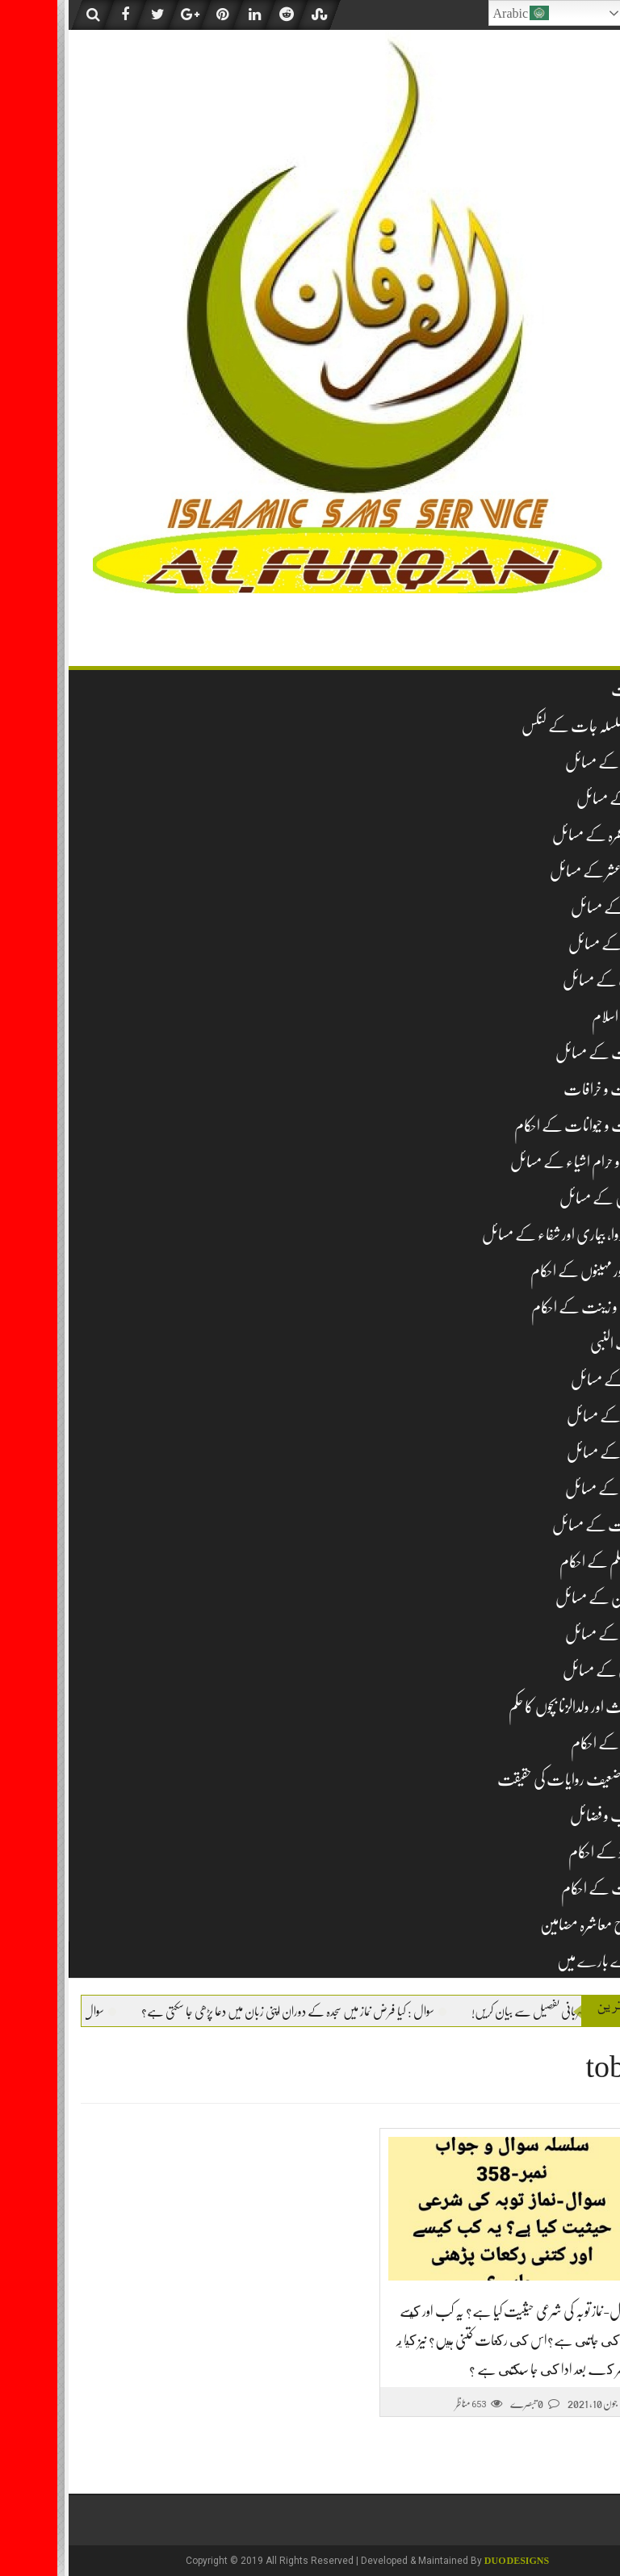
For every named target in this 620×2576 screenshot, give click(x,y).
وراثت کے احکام (546, 1888)
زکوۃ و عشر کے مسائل (540, 871)
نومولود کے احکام (550, 1852)
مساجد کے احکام (551, 1743)
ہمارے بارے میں (544, 1961)
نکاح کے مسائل (549, 1453)
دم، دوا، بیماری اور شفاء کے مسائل (507, 1235)
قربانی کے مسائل (547, 1671)
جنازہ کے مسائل (550, 944)
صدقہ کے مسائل (549, 1416)
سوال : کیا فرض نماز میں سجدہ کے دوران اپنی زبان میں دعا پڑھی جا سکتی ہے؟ (189, 2011)
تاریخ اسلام (561, 1017)
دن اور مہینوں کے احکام (531, 1271)
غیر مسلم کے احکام (545, 1562)
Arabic (464, 13)
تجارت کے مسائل (543, 1053)
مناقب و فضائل (551, 1816)
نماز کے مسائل (554, 799)
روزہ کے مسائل (551, 908)
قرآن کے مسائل (548, 1634)
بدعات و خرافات (547, 1089)
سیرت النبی (561, 1344)
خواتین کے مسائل (545, 1198)
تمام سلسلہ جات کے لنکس (526, 726)
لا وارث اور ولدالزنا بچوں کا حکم (520, 1707)
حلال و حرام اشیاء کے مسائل (521, 1162)
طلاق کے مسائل (548, 1489)
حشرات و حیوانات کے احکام (523, 1126)
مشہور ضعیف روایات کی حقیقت (514, 1779)
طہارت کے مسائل (542, 1525)
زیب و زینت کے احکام (531, 1307)
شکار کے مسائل (551, 1380)
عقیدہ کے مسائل (548, 762)
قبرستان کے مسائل (543, 1598)
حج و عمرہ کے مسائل (542, 835)
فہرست (571, 690)
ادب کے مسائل (547, 980)
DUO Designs (459, 2561)
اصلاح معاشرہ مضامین (536, 1925)
